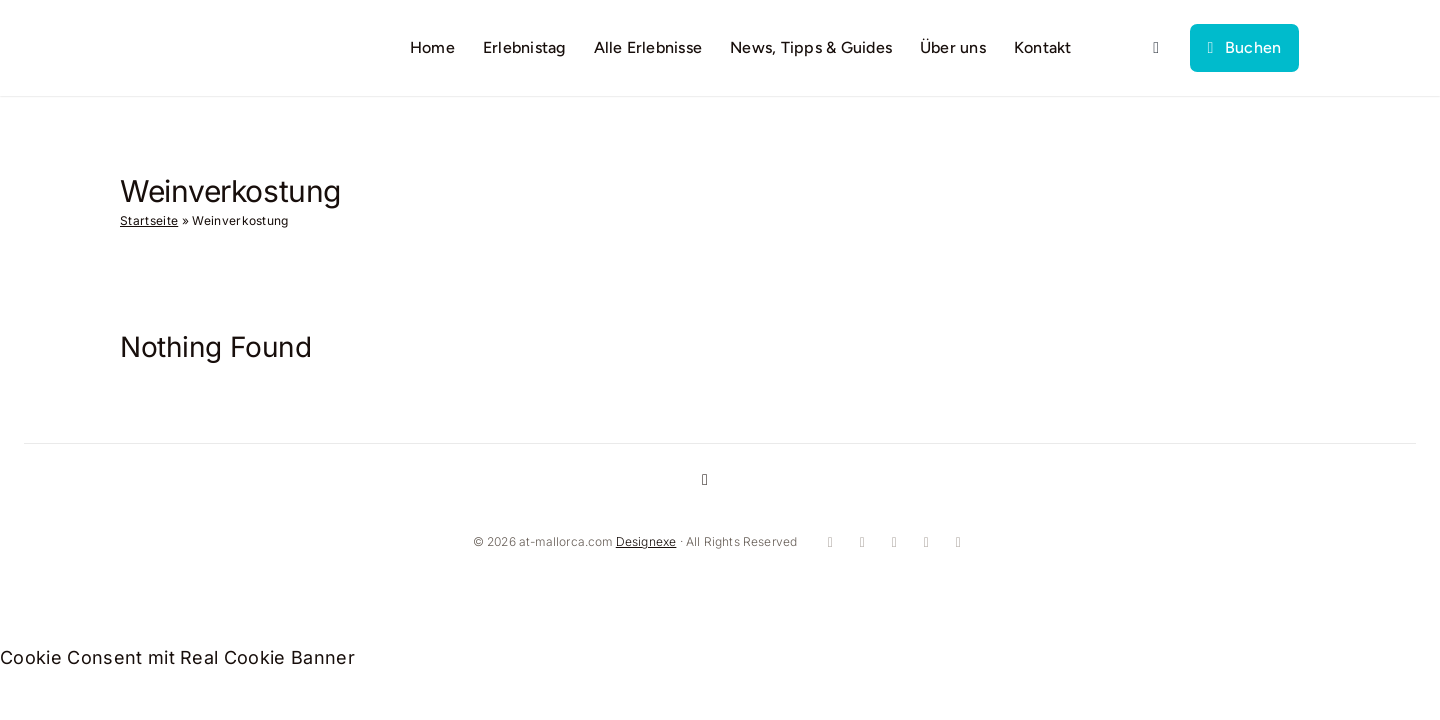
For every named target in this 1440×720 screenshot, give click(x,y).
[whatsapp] (924, 543)
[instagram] (860, 543)
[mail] (956, 543)
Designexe (646, 541)
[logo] (206, 36)
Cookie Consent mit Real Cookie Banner (177, 657)
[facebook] (828, 543)
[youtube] (892, 543)
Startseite (149, 220)
